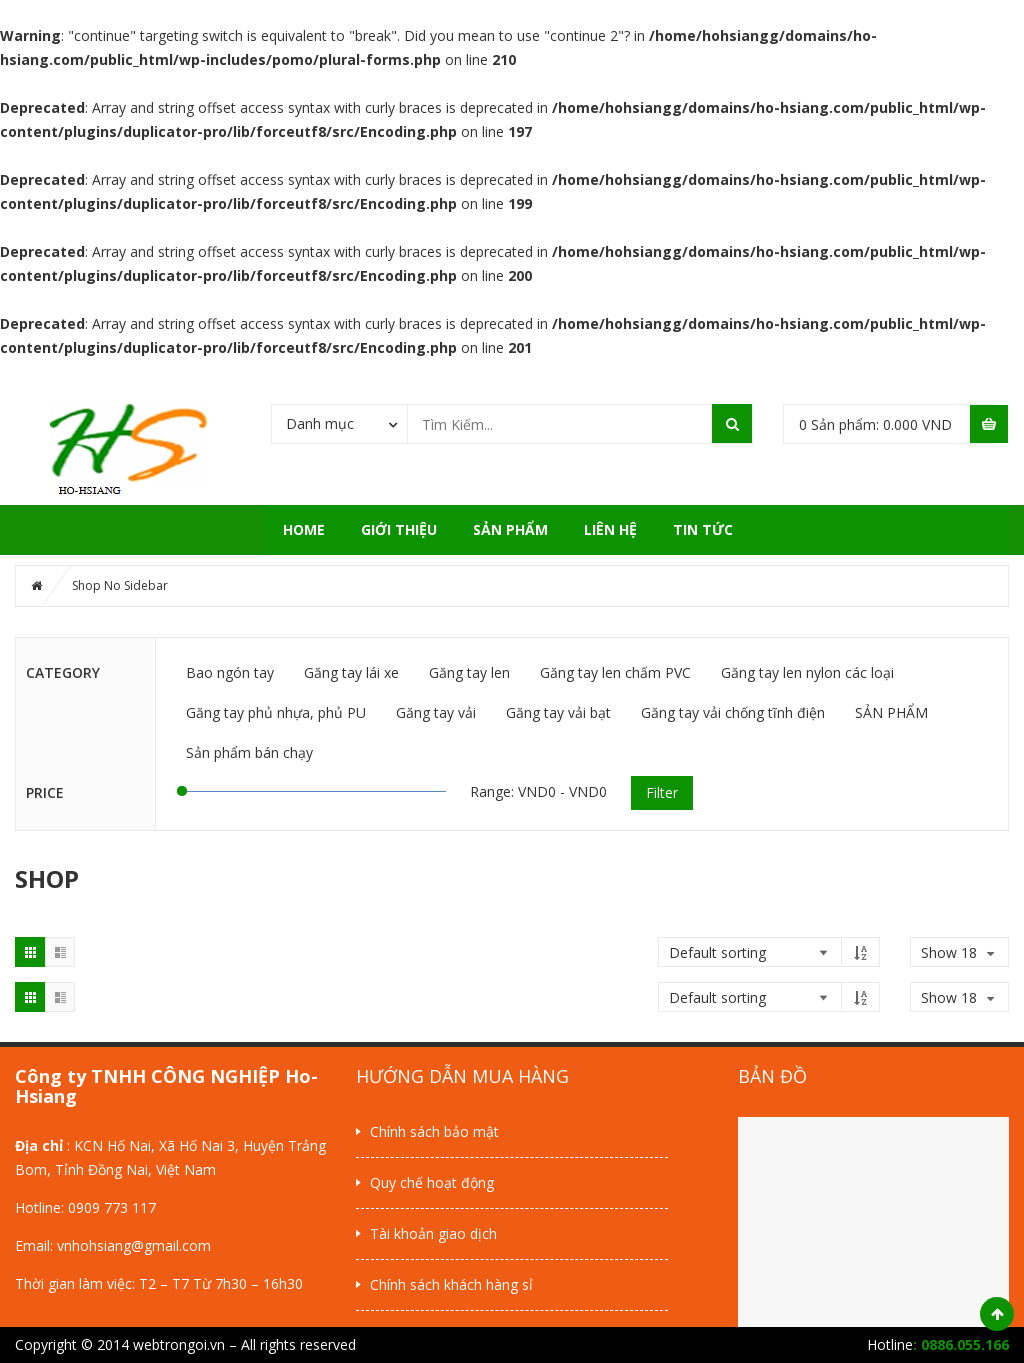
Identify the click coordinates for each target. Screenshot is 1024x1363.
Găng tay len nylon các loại (807, 672)
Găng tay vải (436, 712)
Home (304, 529)
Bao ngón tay (230, 672)
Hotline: (41, 1207)
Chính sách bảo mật (434, 1131)
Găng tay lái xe (351, 672)
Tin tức (703, 529)
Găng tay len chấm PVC (615, 672)
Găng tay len (469, 672)
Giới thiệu (399, 529)
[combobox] (339, 423)
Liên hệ (610, 529)
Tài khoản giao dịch (433, 1233)
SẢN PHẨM (510, 529)
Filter (662, 792)
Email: (36, 1245)
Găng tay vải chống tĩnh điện (733, 712)
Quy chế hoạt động (432, 1182)
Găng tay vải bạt (558, 712)
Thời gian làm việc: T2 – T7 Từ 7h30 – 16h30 (159, 1283)
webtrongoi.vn (179, 1344)
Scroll (997, 1314)
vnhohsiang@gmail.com (134, 1245)
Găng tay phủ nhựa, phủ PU (276, 712)
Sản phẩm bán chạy (249, 752)
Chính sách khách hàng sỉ (451, 1284)
